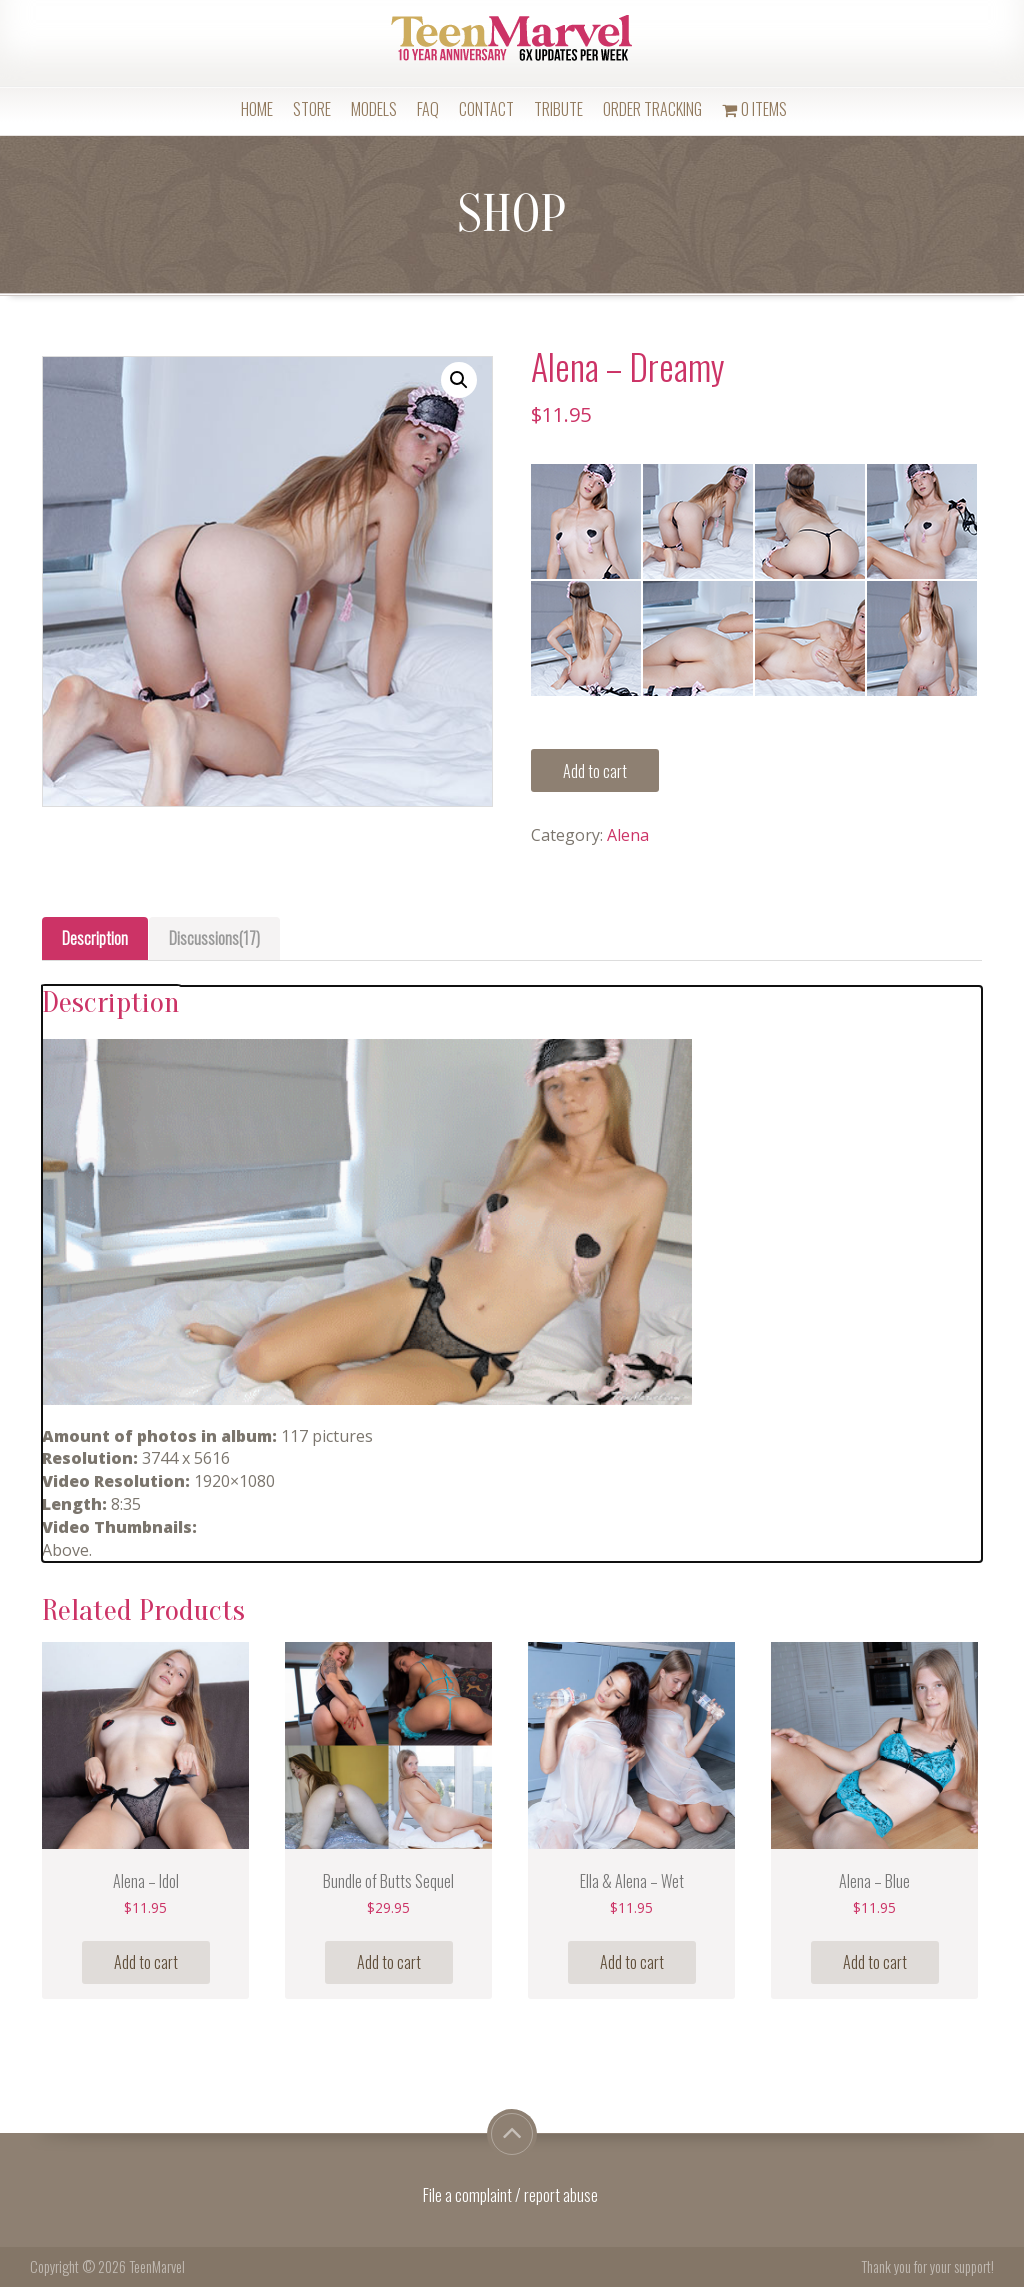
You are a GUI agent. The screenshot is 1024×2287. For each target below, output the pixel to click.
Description (95, 938)
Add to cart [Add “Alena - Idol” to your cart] (146, 1962)
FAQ (428, 109)
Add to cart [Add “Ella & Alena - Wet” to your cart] (632, 1962)
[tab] (95, 938)
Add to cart (595, 771)
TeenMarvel (157, 2266)
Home (257, 109)
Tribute (558, 109)
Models (374, 109)
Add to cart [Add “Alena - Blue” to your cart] (875, 1962)
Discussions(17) (214, 938)
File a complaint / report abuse (512, 2195)
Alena (628, 835)
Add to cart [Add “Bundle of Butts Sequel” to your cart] (389, 1962)
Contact (486, 109)
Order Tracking (652, 109)
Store (312, 109)
